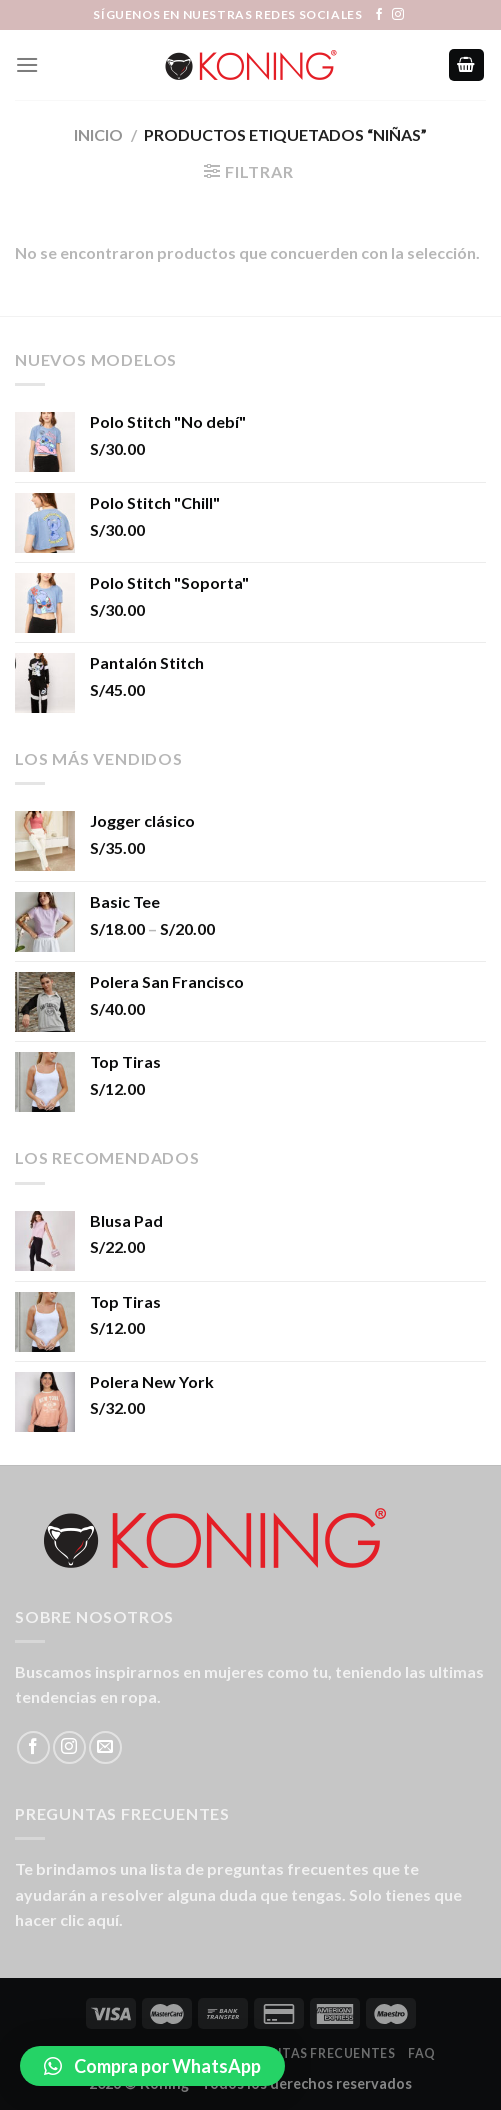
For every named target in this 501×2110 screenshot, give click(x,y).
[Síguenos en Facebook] (379, 15)
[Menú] (27, 64)
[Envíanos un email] (105, 1747)
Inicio (98, 134)
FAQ (422, 2053)
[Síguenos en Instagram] (398, 15)
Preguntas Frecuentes (311, 2053)
